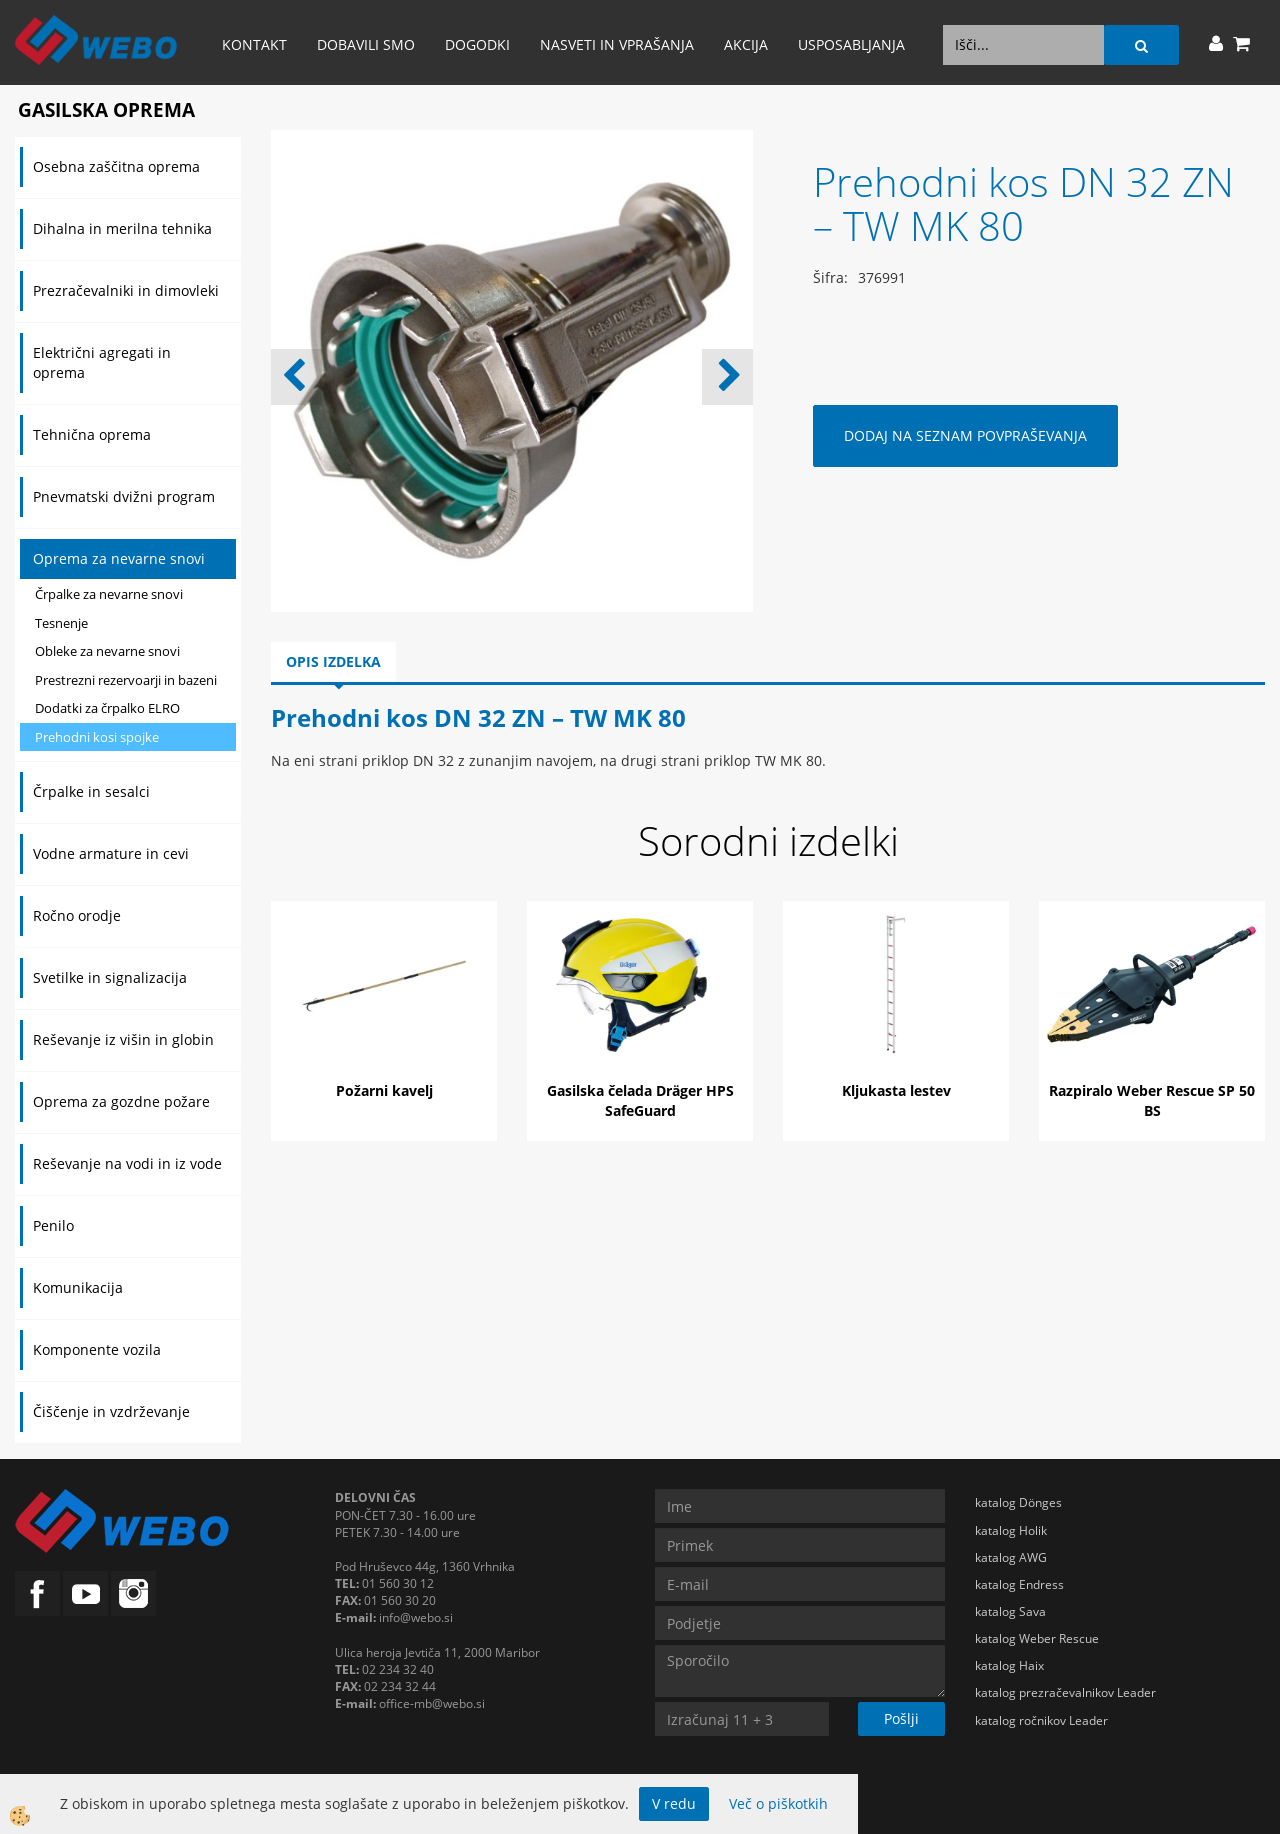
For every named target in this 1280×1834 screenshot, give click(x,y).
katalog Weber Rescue (1037, 1638)
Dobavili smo (366, 44)
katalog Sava (1010, 1611)
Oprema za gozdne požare (121, 1101)
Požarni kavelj (384, 1090)
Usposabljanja (851, 44)
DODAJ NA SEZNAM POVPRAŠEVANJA (965, 435)
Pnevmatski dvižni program (124, 496)
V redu (674, 1803)
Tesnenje (61, 623)
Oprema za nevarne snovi (119, 558)
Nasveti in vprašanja (617, 44)
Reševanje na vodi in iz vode (127, 1163)
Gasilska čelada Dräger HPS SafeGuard (640, 1100)
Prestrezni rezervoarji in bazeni (126, 680)
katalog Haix (1009, 1665)
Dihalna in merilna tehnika (122, 228)
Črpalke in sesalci (91, 791)
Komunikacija (78, 1287)
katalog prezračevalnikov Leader (1065, 1692)
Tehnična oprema (92, 434)
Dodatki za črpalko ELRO (107, 708)
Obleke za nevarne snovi (107, 651)
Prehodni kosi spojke (97, 737)
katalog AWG (1011, 1557)
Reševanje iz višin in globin (123, 1039)
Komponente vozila (97, 1349)
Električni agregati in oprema (102, 362)
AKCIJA (746, 44)
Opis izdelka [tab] (333, 661)
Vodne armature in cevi (111, 853)
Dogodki (477, 44)
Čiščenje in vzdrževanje (111, 1411)
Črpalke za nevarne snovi (109, 594)
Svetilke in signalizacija (110, 977)
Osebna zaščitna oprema (116, 166)
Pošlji (901, 1718)
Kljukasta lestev (896, 1090)
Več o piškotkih (778, 1803)
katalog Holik (1011, 1530)
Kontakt (254, 44)
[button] (727, 377)
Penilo (53, 1225)
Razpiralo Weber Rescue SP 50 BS (1152, 1100)
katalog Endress (1019, 1584)
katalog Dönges (1018, 1502)
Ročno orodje (77, 915)
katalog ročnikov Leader (1041, 1720)
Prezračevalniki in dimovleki (126, 290)
